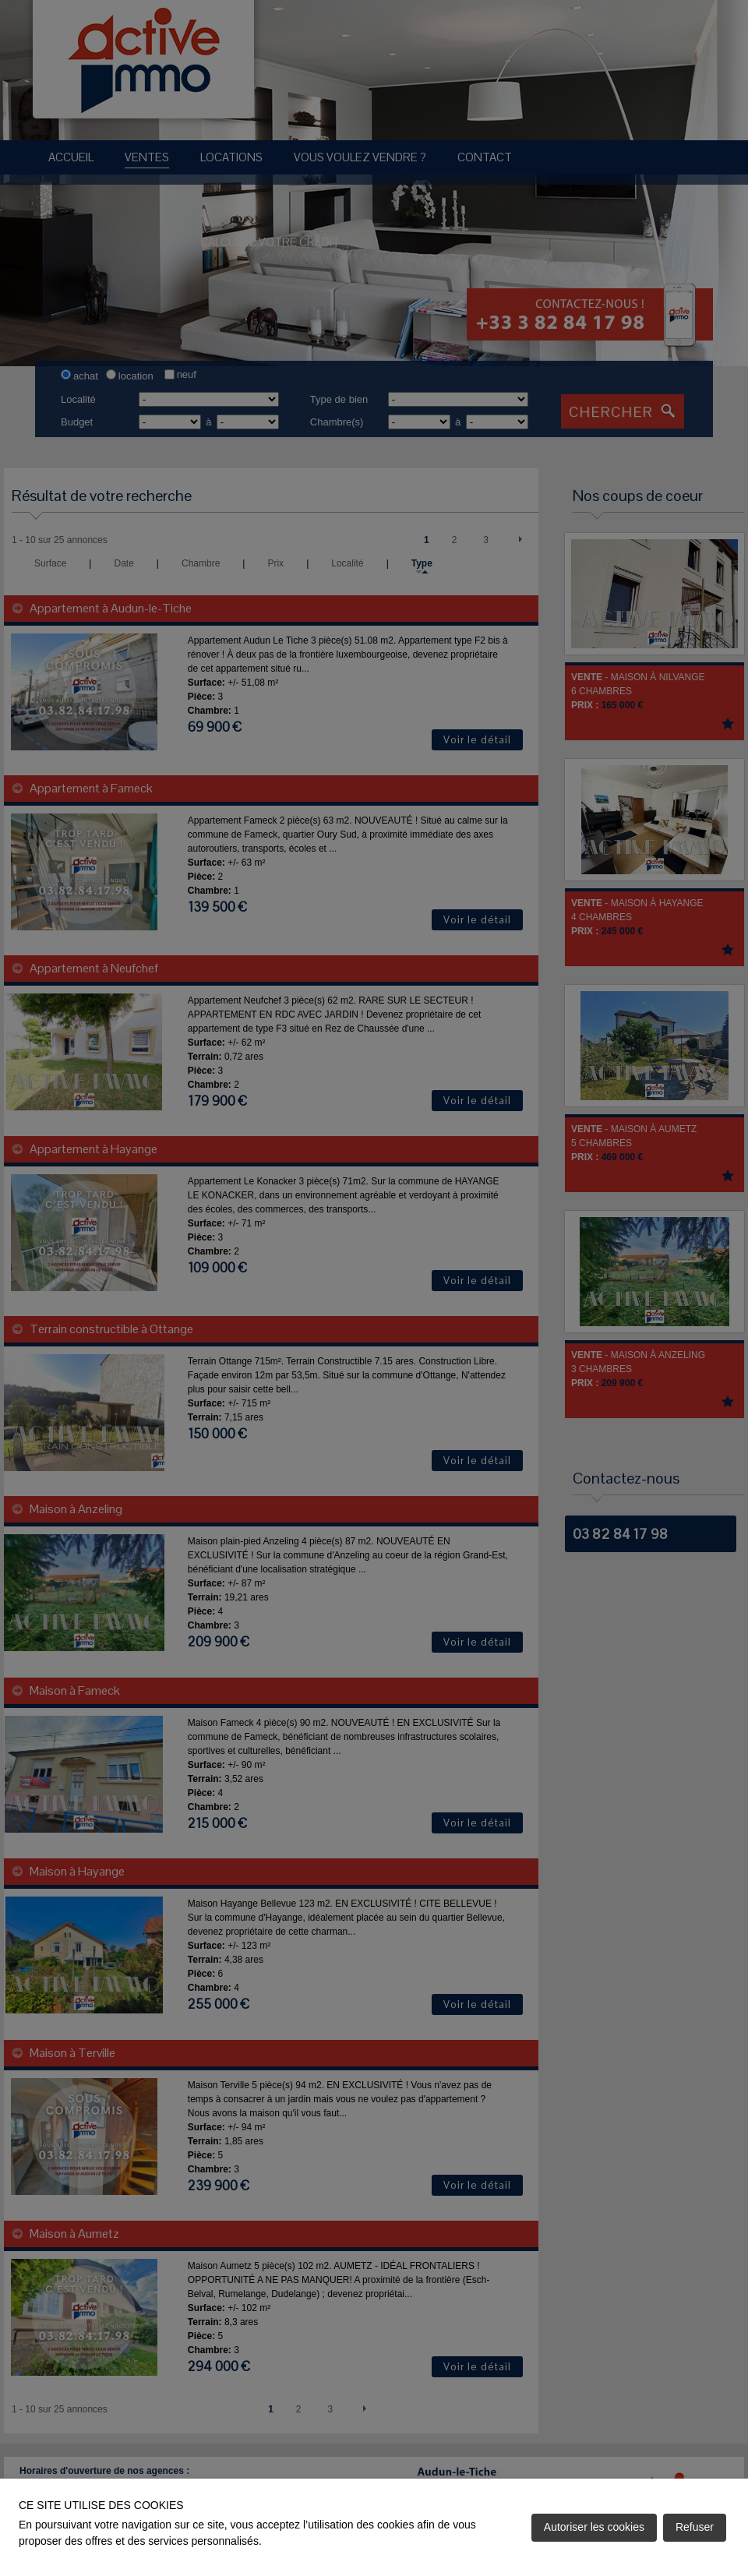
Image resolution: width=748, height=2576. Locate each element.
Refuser (695, 2527)
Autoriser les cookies (594, 2527)
